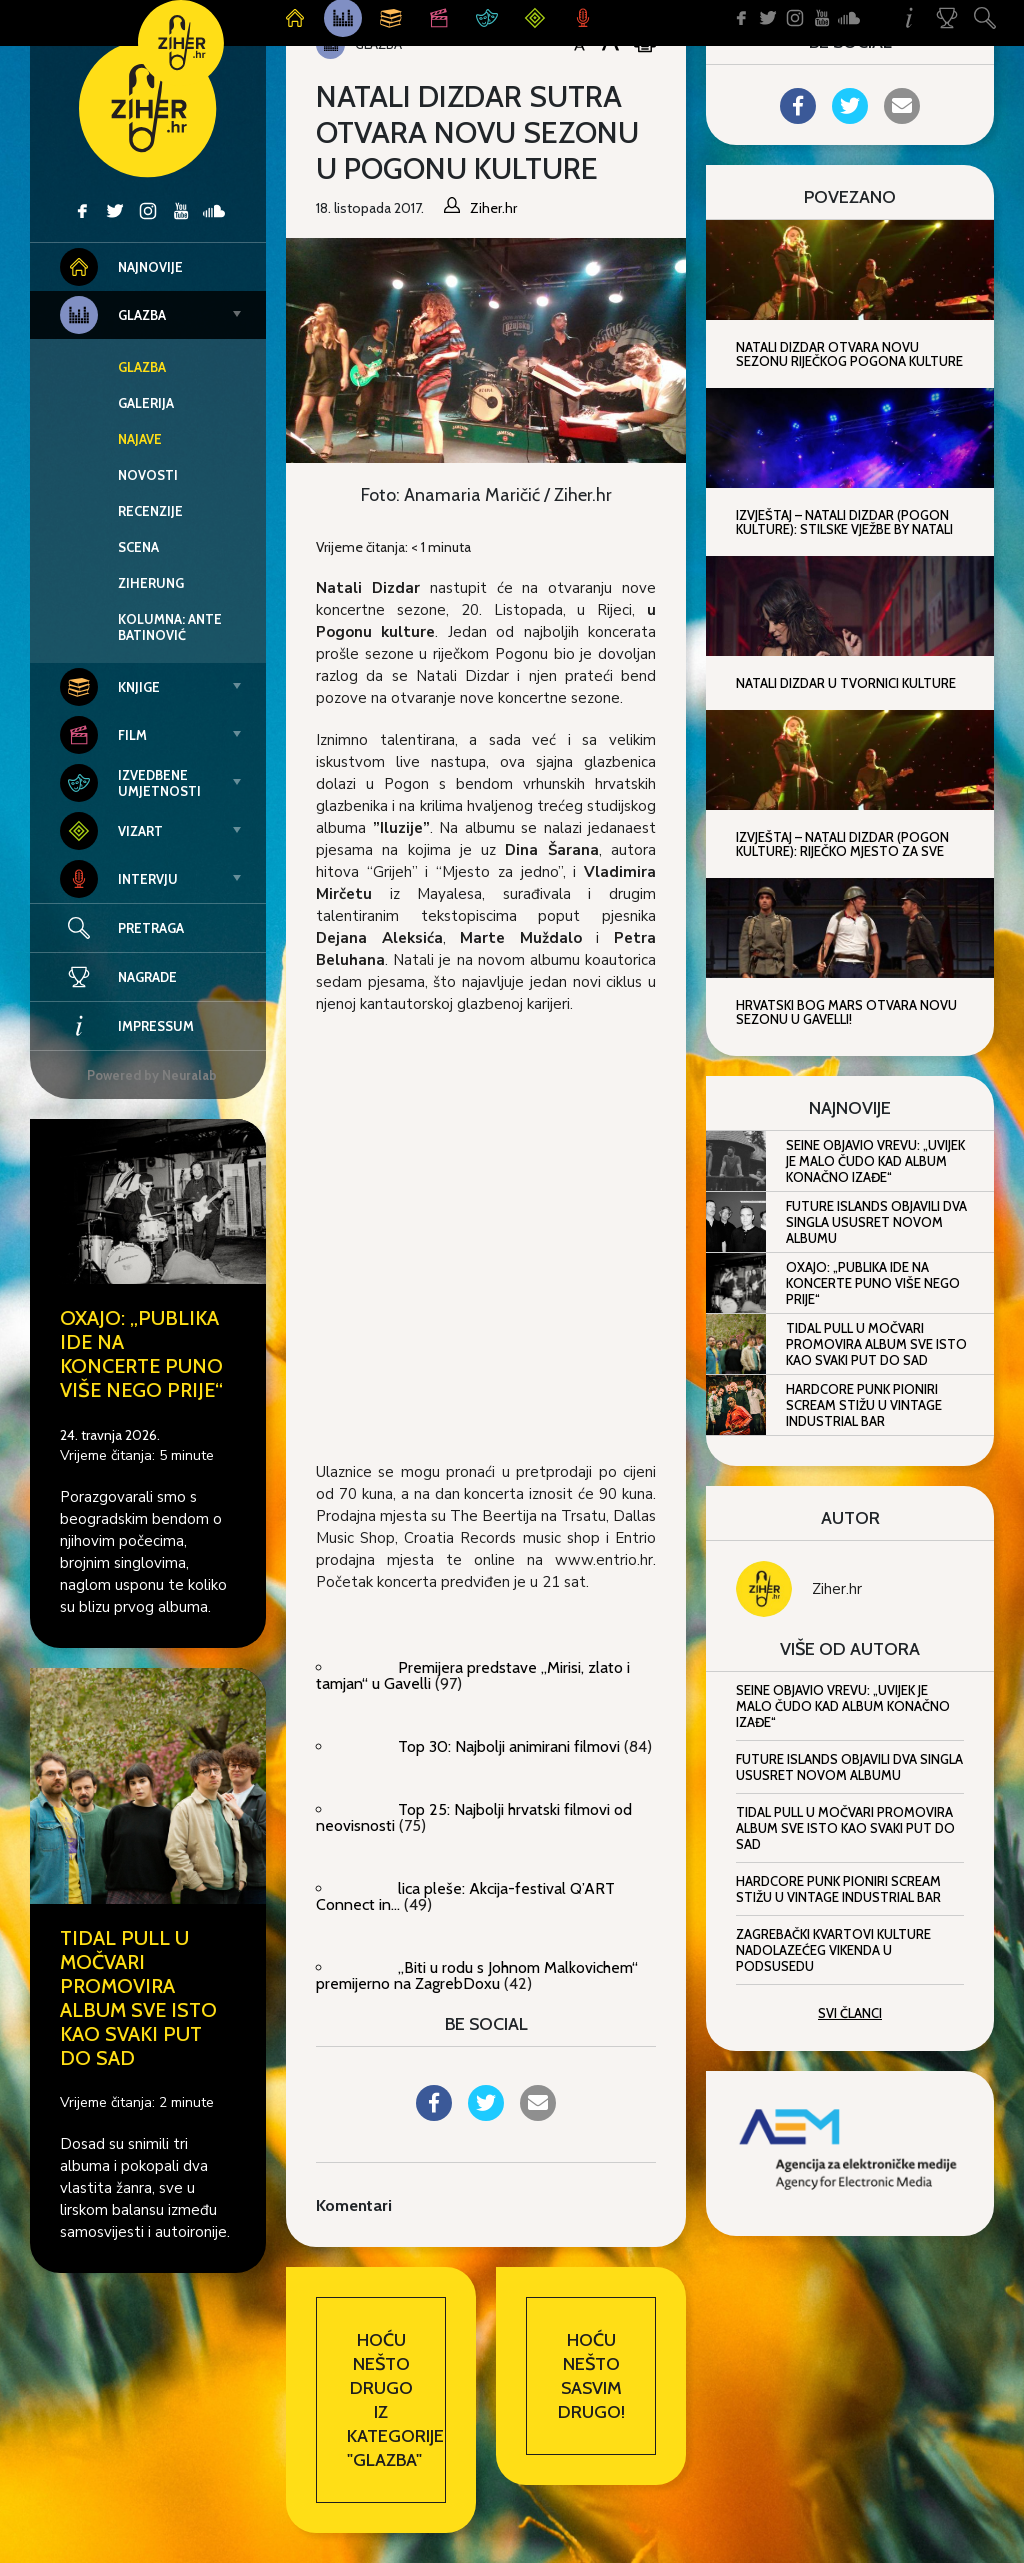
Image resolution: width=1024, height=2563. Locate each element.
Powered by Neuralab (152, 1075)
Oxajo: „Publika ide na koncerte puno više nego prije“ (141, 1354)
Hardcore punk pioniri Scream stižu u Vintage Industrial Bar (864, 1405)
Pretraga (151, 928)
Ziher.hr (837, 1589)
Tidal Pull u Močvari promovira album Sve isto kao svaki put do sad (138, 1998)
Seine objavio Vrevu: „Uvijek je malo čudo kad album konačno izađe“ (875, 1161)
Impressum (127, 1026)
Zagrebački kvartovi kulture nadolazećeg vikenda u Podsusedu (833, 1950)
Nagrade (118, 977)
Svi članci (850, 2013)
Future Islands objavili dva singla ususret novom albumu (876, 1222)
